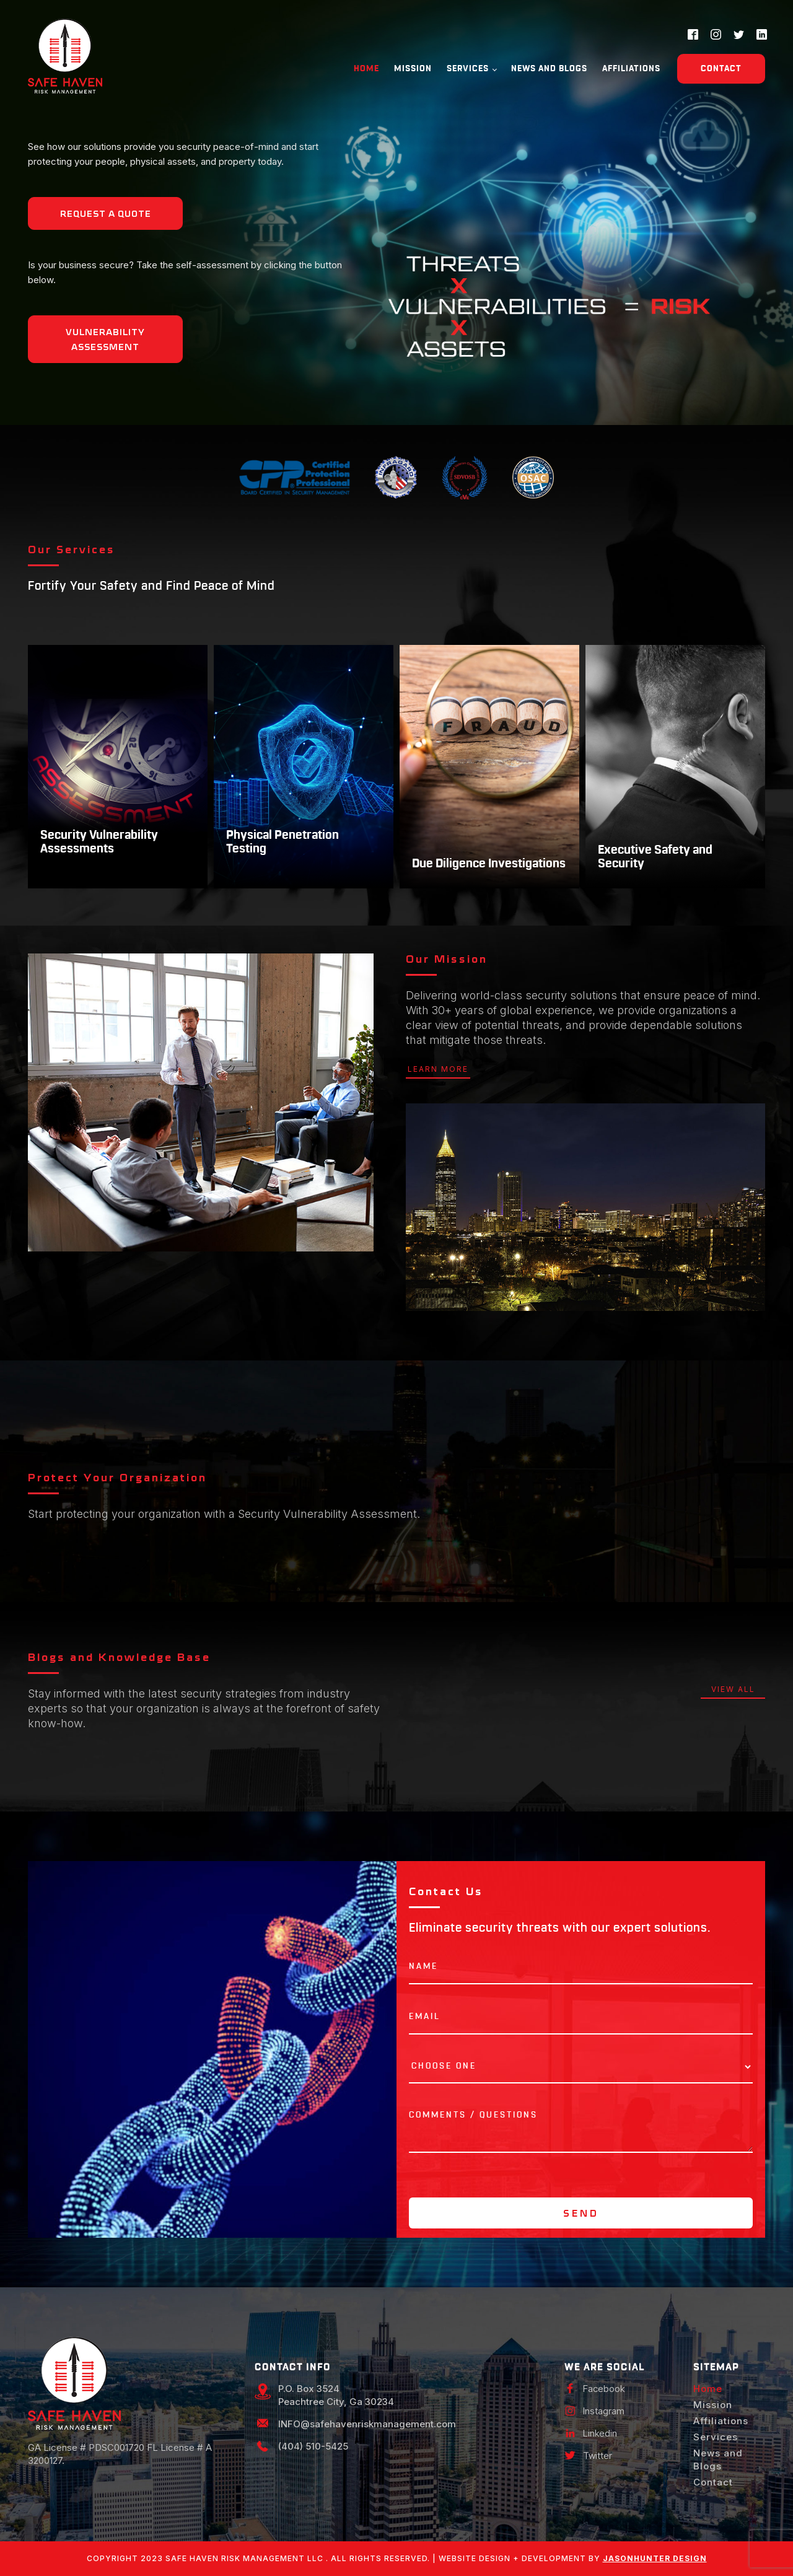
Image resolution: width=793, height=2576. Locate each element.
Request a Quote (105, 214)
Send (581, 2214)
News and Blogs (549, 68)
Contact (721, 68)
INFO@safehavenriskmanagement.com (367, 2424)
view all (733, 1689)
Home (366, 68)
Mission (413, 68)
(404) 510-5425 (313, 2446)
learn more (438, 1069)
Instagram (603, 2411)
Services (468, 68)
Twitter (597, 2455)
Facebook (603, 2388)
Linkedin (600, 2433)
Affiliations (631, 68)
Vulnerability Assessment (105, 340)
